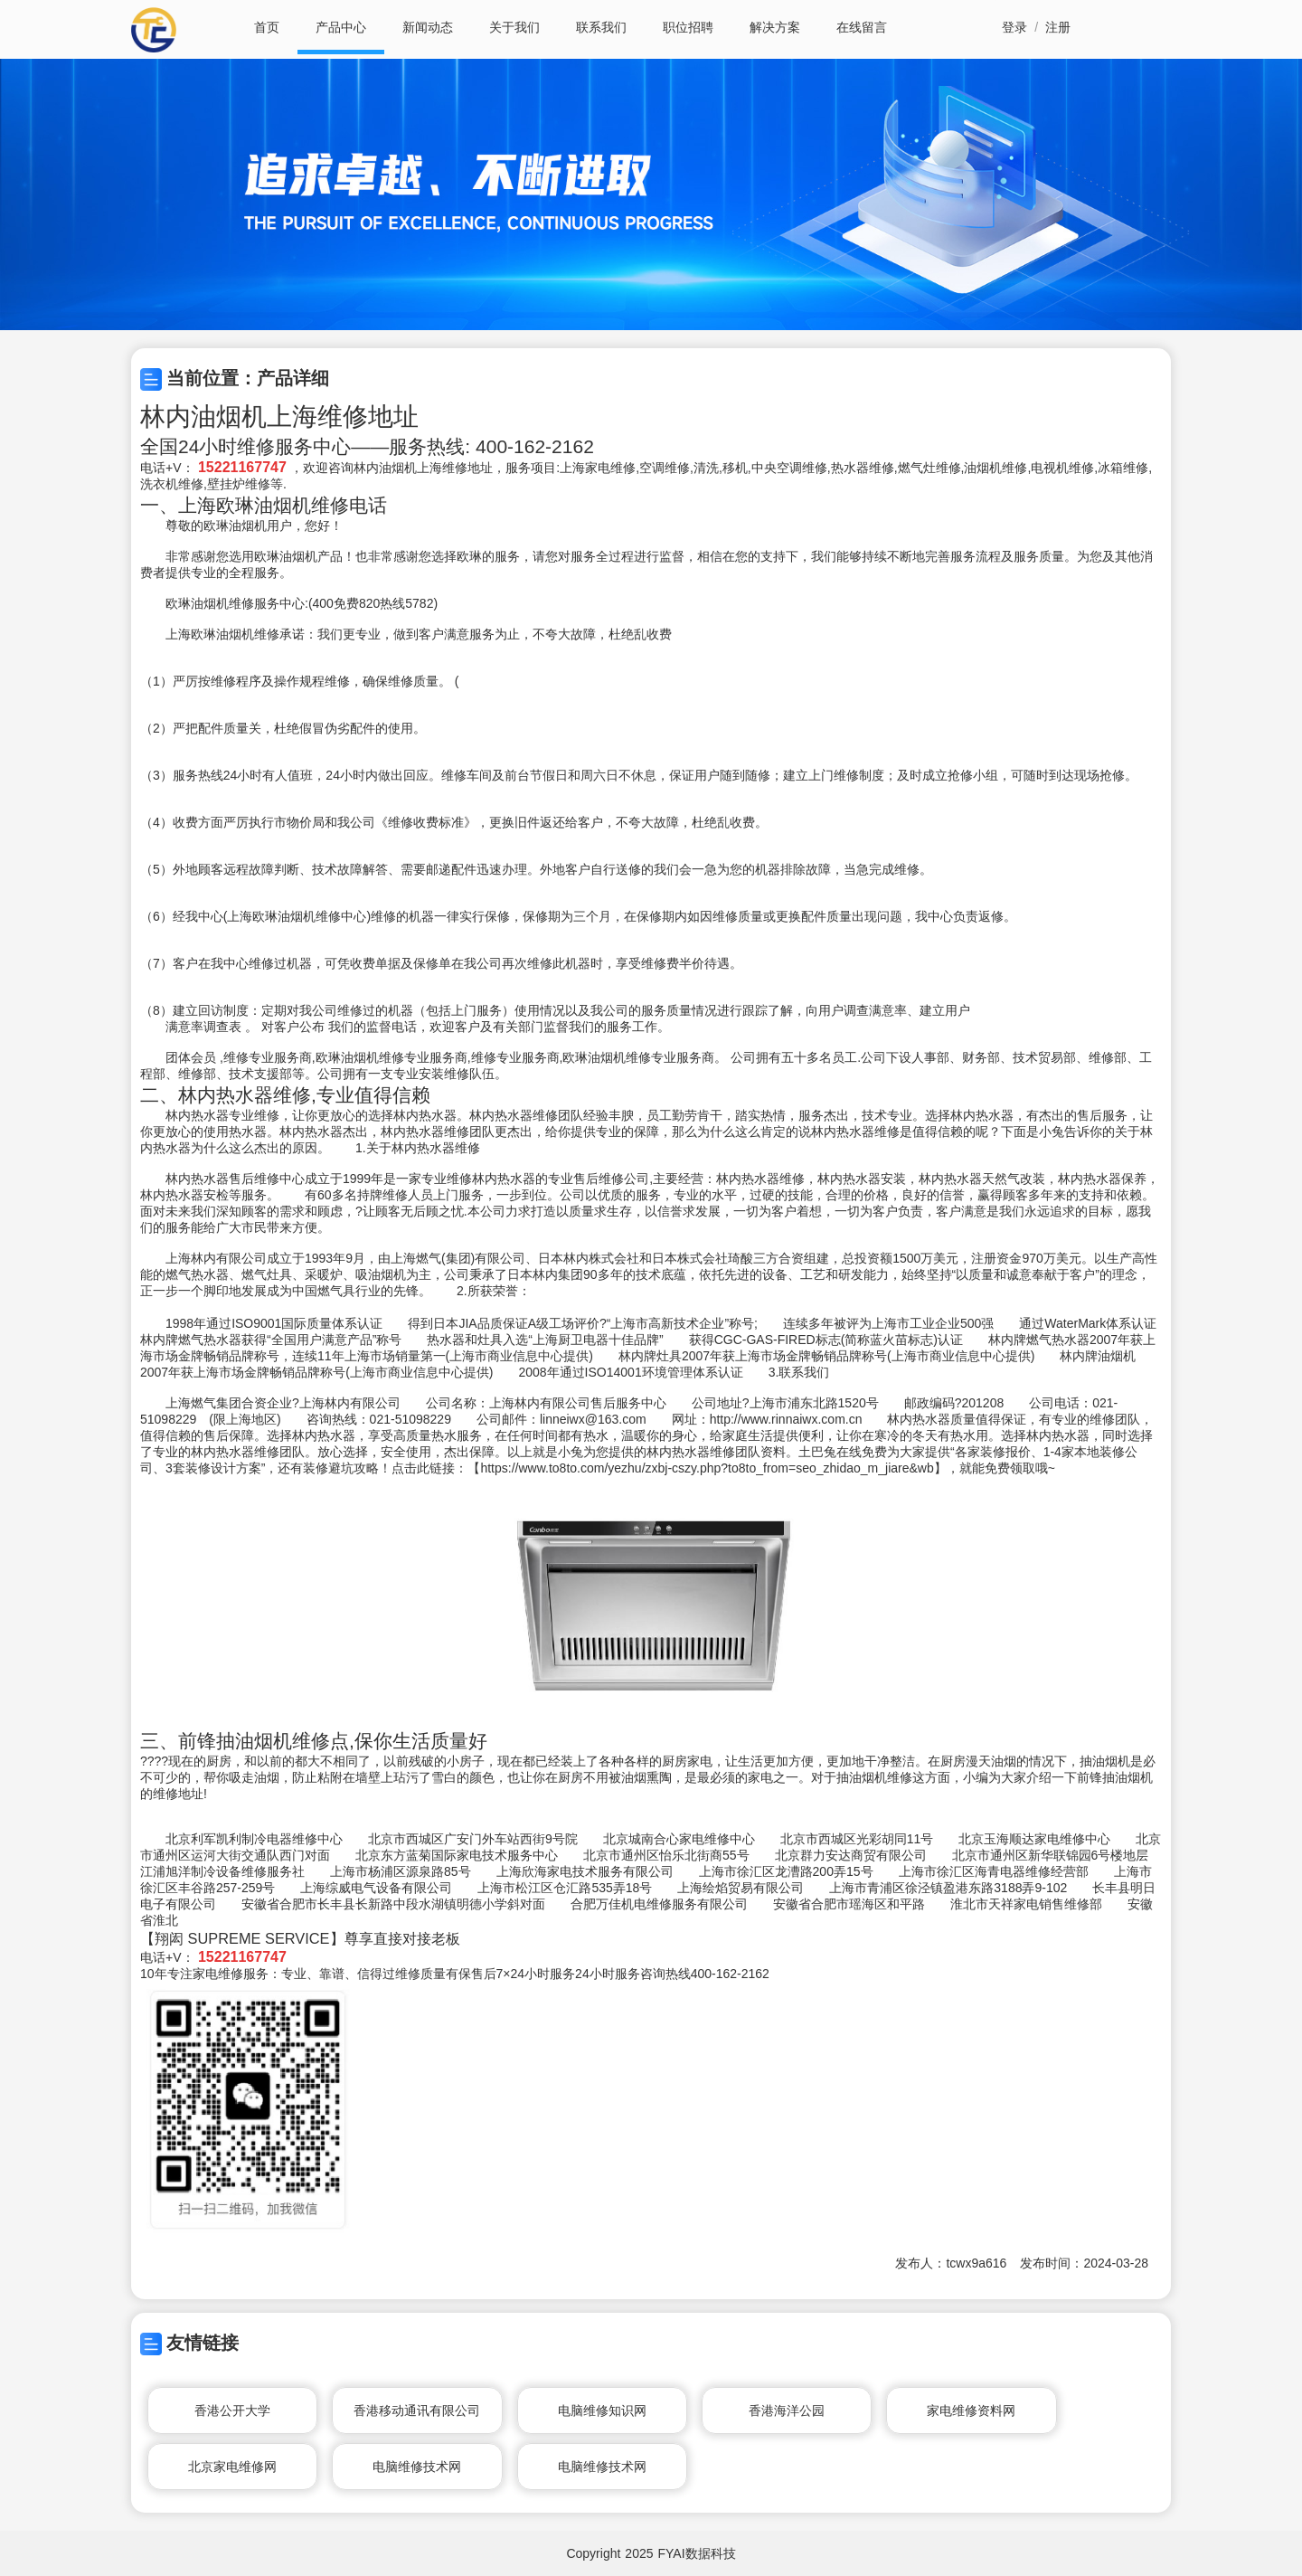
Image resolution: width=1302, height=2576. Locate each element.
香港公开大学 (232, 2410)
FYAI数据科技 (697, 2553)
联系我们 (601, 27)
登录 (1014, 27)
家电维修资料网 (971, 2410)
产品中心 (341, 27)
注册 (1058, 27)
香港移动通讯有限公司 (417, 2410)
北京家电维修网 (232, 2466)
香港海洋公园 (787, 2410)
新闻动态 (427, 27)
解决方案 (775, 27)
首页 (266, 27)
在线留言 (861, 27)
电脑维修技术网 (417, 2466)
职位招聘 (688, 27)
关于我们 (514, 27)
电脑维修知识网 (602, 2410)
